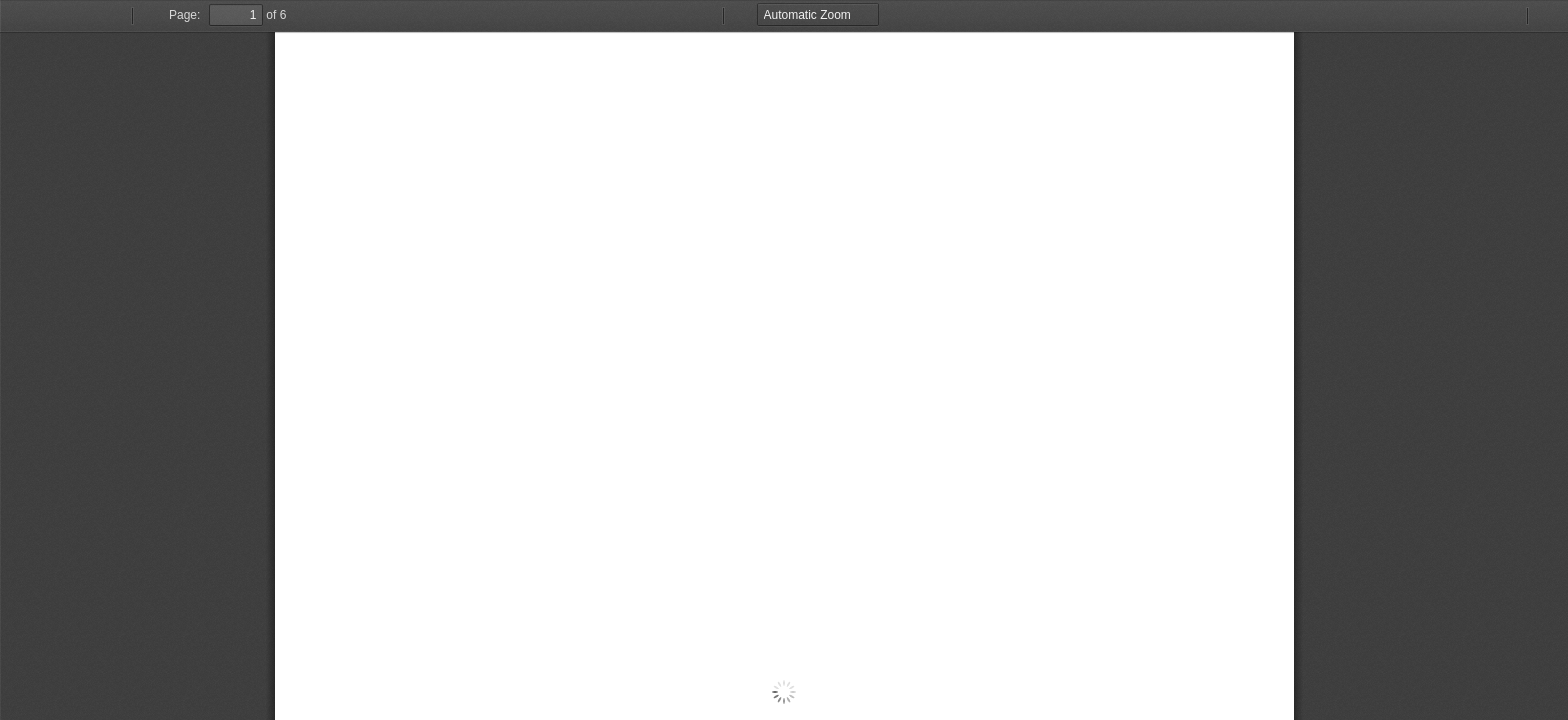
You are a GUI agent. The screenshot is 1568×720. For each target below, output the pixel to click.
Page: (184, 15)
